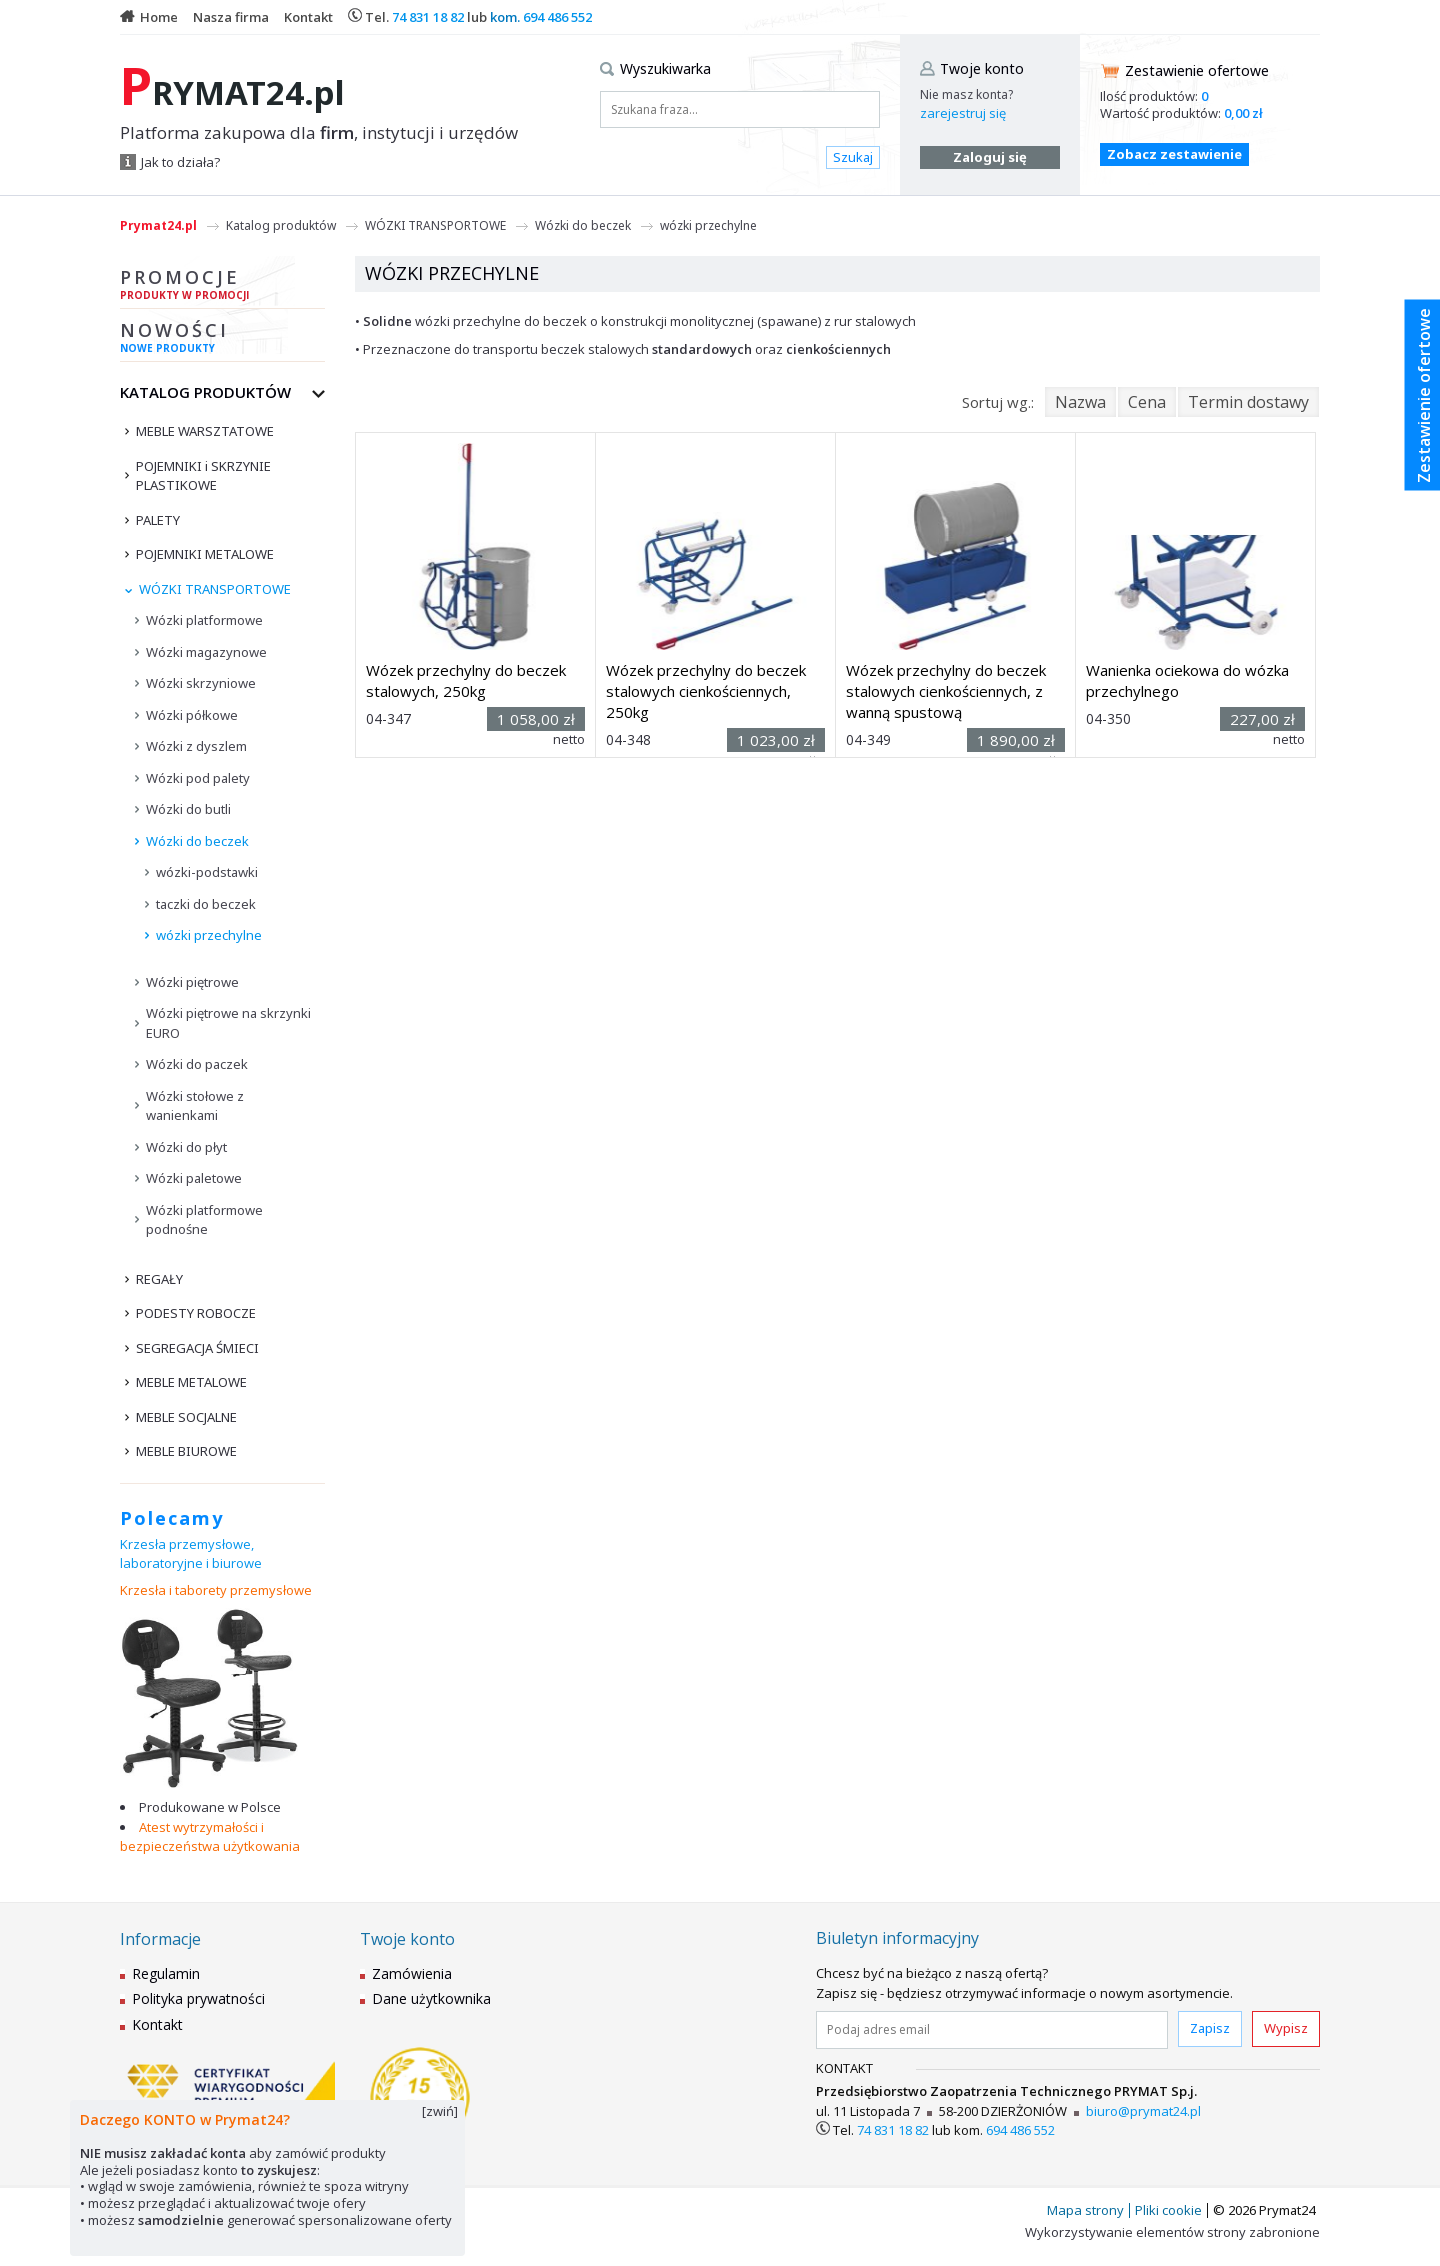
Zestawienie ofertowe (1197, 70)
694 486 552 (557, 17)
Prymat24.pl (158, 225)
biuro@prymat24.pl (1143, 2111)
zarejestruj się (963, 113)
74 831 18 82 (428, 17)
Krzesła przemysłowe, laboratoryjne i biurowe (191, 1554)
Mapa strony (1085, 2210)
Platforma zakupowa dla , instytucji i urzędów (319, 133)
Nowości (222, 340)
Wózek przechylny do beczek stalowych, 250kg (466, 680)
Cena (1147, 402)
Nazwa (1080, 402)
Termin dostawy (1248, 402)
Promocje (222, 287)
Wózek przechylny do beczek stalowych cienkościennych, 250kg (706, 691)
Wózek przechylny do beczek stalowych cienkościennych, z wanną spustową (946, 691)
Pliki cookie (1168, 2210)
